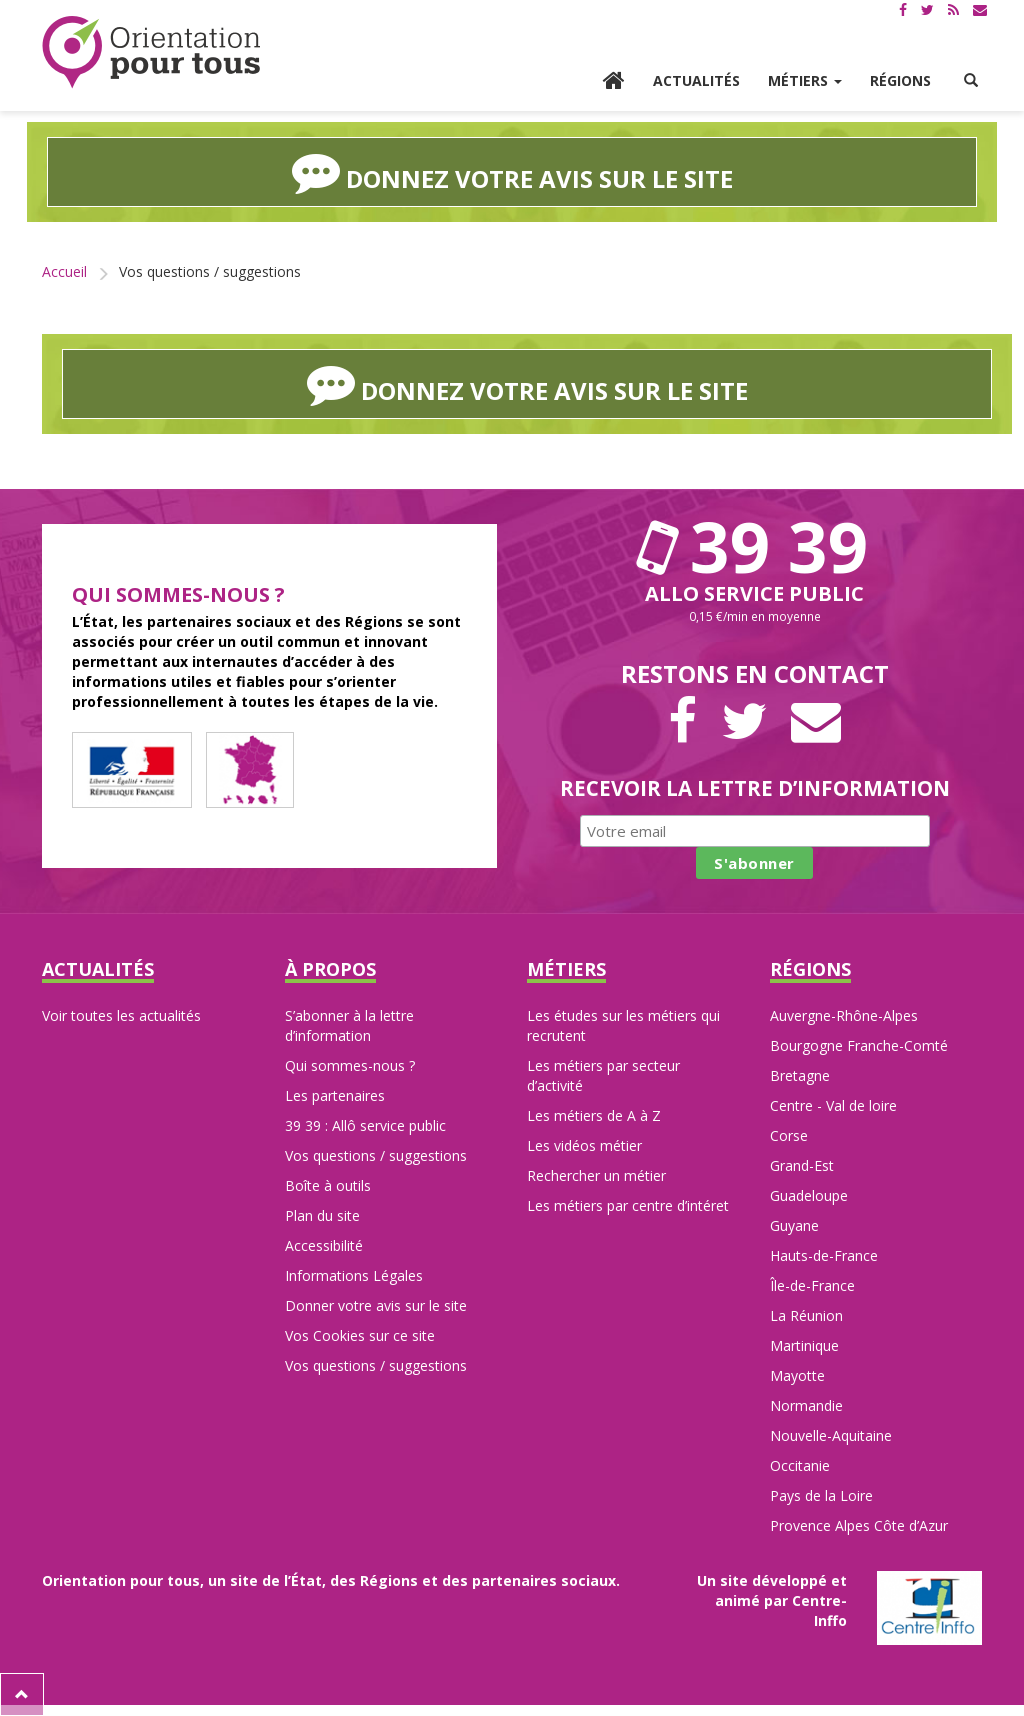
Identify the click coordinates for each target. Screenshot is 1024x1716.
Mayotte (797, 1375)
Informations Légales (354, 1275)
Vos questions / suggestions (376, 1155)
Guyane (794, 1225)
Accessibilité (324, 1245)
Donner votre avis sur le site (376, 1305)
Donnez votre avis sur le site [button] (512, 172)
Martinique (804, 1345)
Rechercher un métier (596, 1175)
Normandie (806, 1405)
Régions (900, 80)
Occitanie (800, 1465)
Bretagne (800, 1075)
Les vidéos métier (584, 1145)
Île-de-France (812, 1285)
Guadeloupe (809, 1195)
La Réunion (806, 1315)
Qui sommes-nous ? (350, 1065)
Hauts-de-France (824, 1255)
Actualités (696, 80)
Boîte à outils (328, 1185)
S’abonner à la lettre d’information (349, 1025)
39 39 (755, 546)
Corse (789, 1135)
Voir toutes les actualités (121, 1015)
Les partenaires (335, 1095)
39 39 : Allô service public (365, 1125)
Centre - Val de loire (833, 1105)
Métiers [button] (805, 80)
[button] (971, 81)
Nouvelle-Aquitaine (831, 1435)
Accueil (64, 271)
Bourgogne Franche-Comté (859, 1045)
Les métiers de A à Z (594, 1115)
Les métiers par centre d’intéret (628, 1205)
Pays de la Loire (821, 1495)
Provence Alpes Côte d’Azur (859, 1525)
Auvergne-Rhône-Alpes (844, 1015)
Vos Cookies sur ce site (360, 1335)
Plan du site (322, 1215)
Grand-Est (802, 1165)
